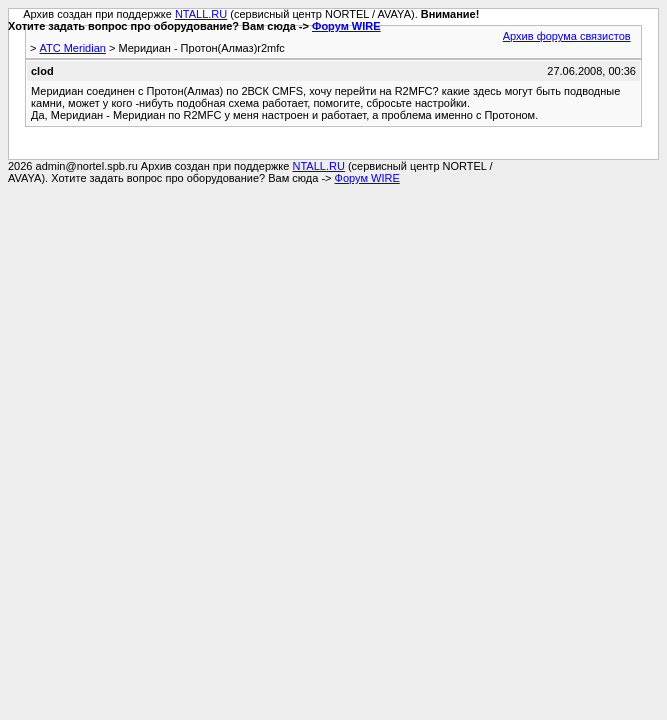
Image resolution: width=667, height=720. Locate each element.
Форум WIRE (346, 26)
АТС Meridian (72, 48)
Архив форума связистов (567, 36)
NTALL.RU (201, 14)
